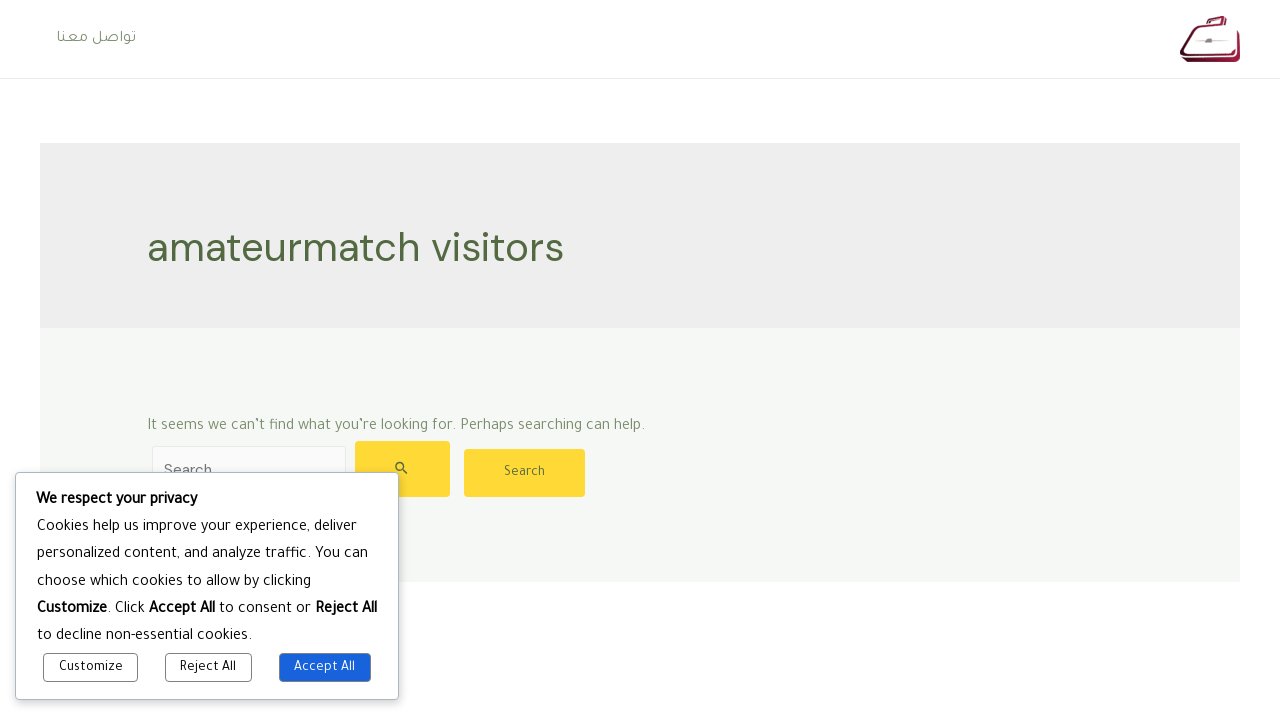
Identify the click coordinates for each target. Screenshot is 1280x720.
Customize (91, 668)
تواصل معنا (96, 39)
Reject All (208, 668)
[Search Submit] (402, 469)
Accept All (324, 668)
